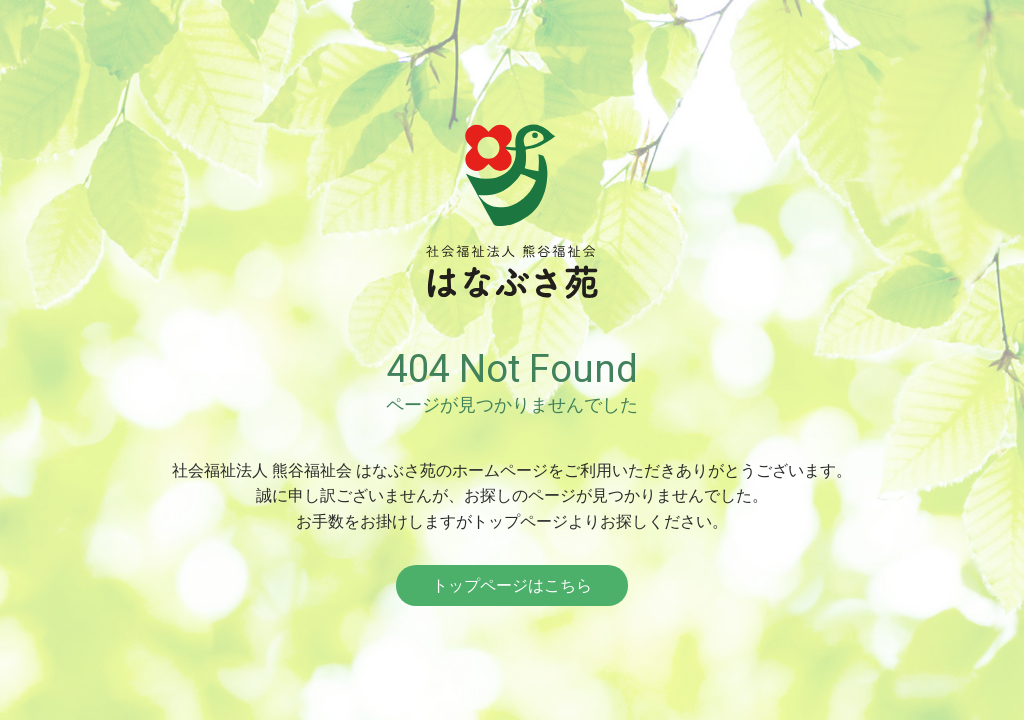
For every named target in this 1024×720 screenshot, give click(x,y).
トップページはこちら (512, 585)
